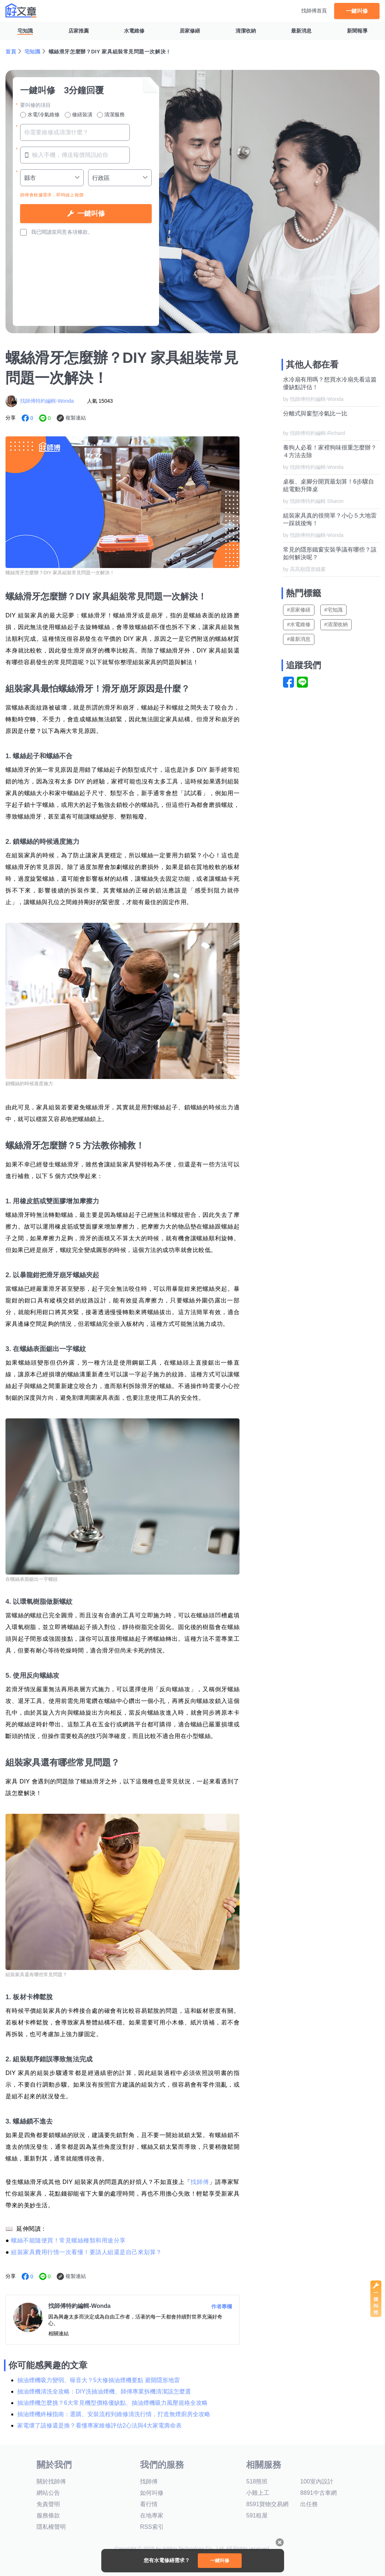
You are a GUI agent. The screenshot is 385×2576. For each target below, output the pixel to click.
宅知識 (25, 31)
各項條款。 (80, 232)
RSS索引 (152, 2527)
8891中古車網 (318, 2493)
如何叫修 (151, 2493)
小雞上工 (257, 2493)
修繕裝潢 (79, 115)
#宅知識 (333, 610)
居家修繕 (190, 31)
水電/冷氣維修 (40, 115)
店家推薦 (78, 31)
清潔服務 (111, 115)
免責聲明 (48, 2504)
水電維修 (134, 31)
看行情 (149, 2504)
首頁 (10, 51)
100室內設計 (316, 2481)
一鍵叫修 (357, 11)
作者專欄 (221, 2306)
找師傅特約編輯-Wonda (47, 401)
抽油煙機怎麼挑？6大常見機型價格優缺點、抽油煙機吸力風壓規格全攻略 (112, 2403)
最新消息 (301, 31)
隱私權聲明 (51, 2527)
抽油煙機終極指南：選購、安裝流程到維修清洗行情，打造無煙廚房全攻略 (113, 2414)
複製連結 (75, 418)
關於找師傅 (51, 2481)
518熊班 (257, 2481)
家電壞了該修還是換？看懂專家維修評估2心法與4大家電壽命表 (99, 2425)
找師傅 (199, 2182)
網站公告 (48, 2493)
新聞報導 (357, 31)
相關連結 (58, 2333)
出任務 (309, 2504)
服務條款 (48, 2515)
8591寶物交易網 (267, 2504)
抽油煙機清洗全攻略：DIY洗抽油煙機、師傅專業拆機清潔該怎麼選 (104, 2391)
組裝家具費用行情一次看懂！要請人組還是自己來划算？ (86, 2252)
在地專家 (151, 2515)
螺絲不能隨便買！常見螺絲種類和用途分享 (68, 2240)
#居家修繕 (298, 610)
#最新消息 (298, 639)
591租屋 (257, 2515)
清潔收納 (245, 31)
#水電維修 (298, 624)
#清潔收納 (336, 624)
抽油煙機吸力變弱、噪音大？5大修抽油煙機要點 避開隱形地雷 (98, 2380)
